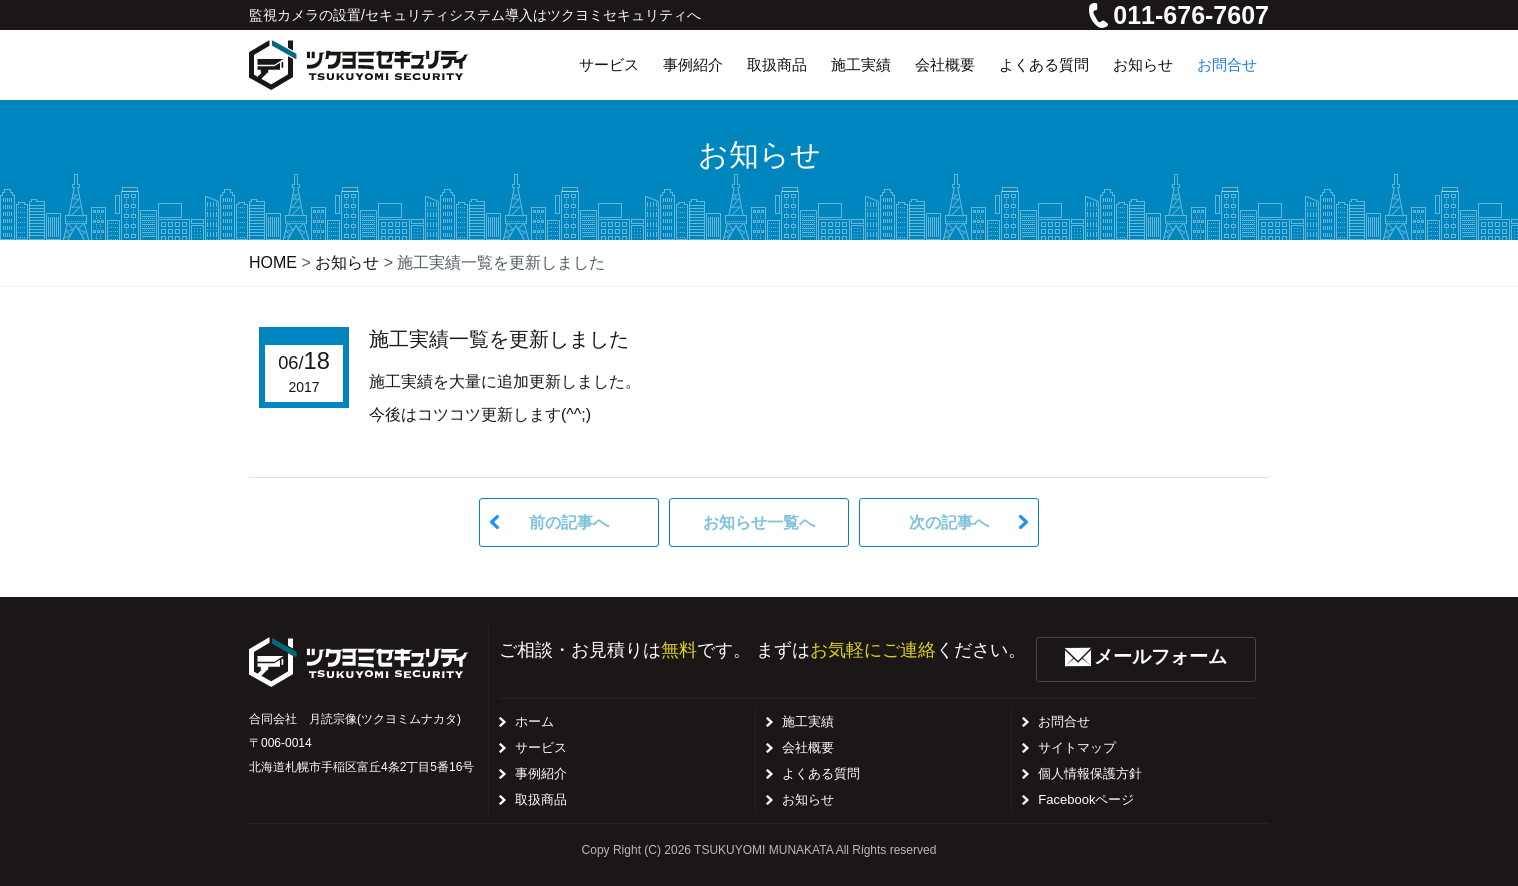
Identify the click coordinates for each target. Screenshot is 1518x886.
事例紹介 (541, 773)
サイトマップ (1077, 747)
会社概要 (808, 747)
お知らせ (808, 799)
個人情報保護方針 (1090, 773)
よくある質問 (821, 773)
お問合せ (1064, 721)
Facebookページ (1086, 799)
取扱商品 (541, 799)
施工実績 (808, 721)
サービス (541, 747)
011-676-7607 (1179, 15)
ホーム (534, 721)
